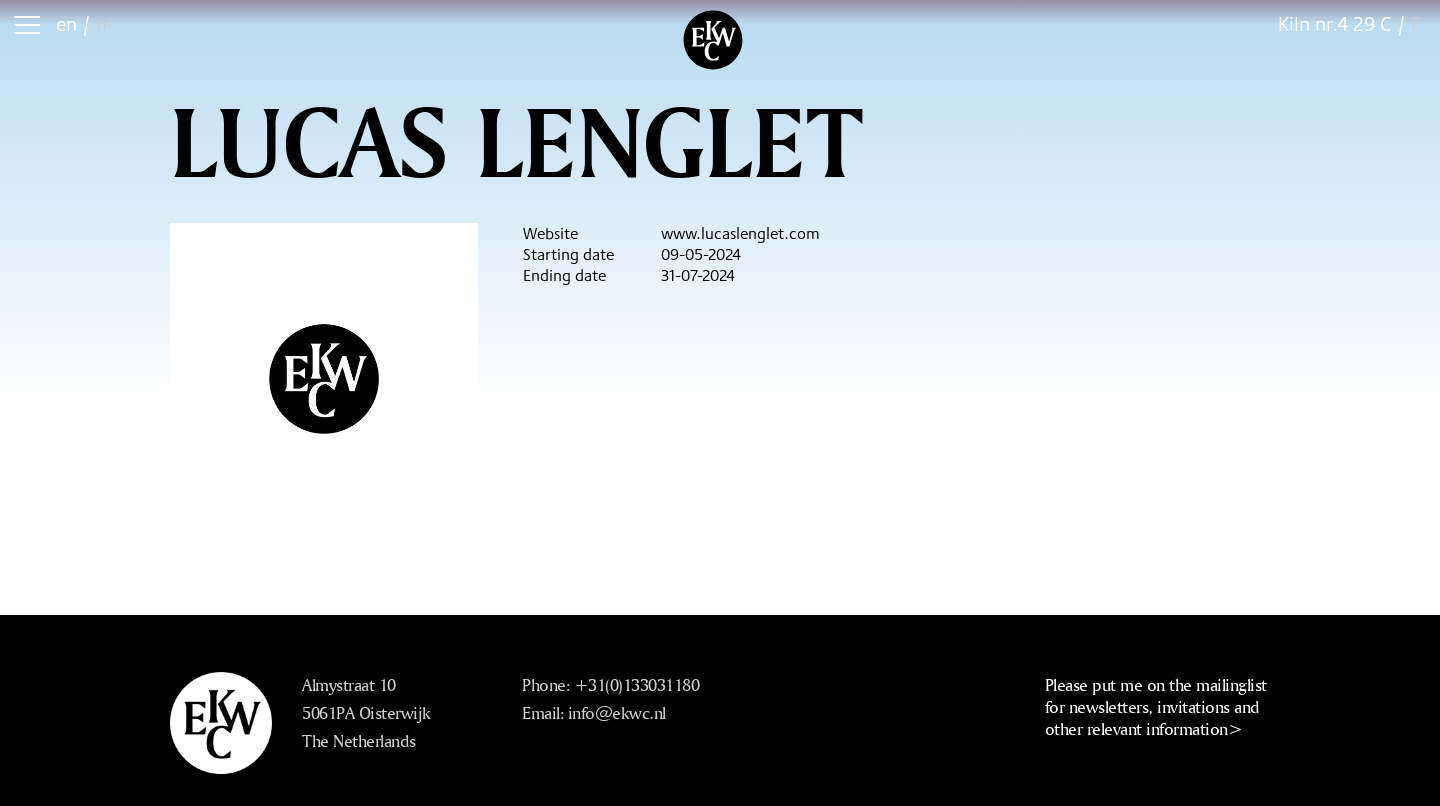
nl (104, 23)
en (66, 23)
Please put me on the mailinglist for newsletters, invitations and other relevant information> (1156, 706)
